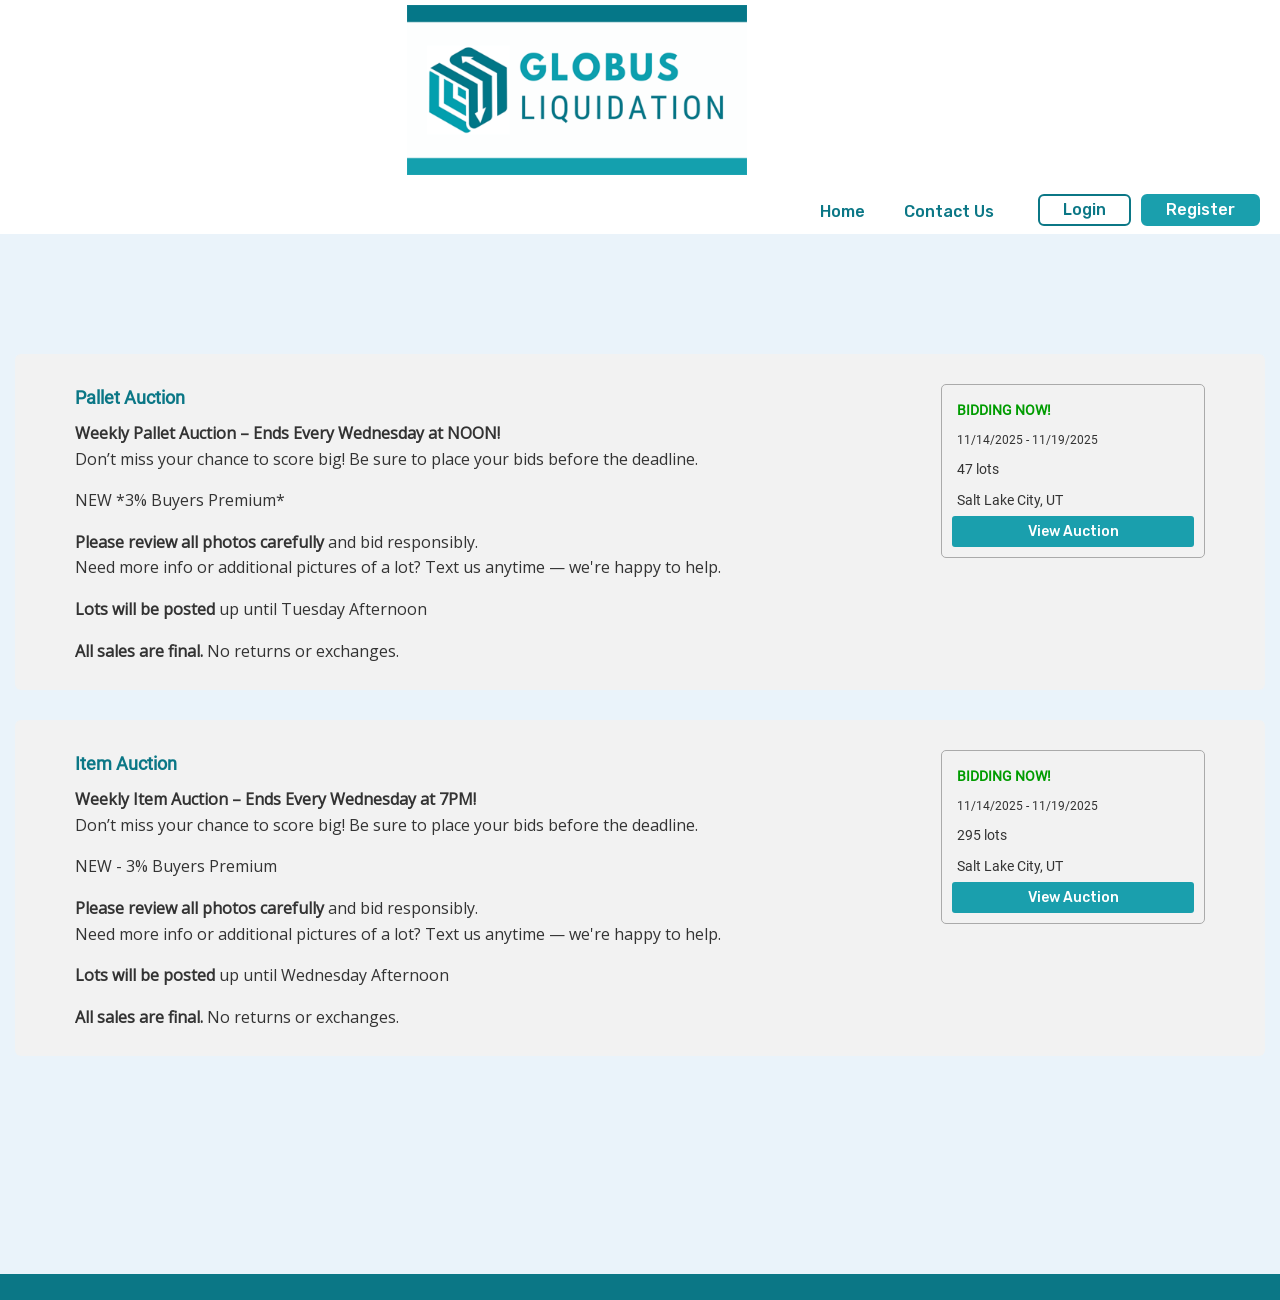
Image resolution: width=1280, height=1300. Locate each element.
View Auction (1073, 532)
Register (1200, 209)
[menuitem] (842, 212)
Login (1084, 209)
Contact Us (949, 211)
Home (842, 211)
